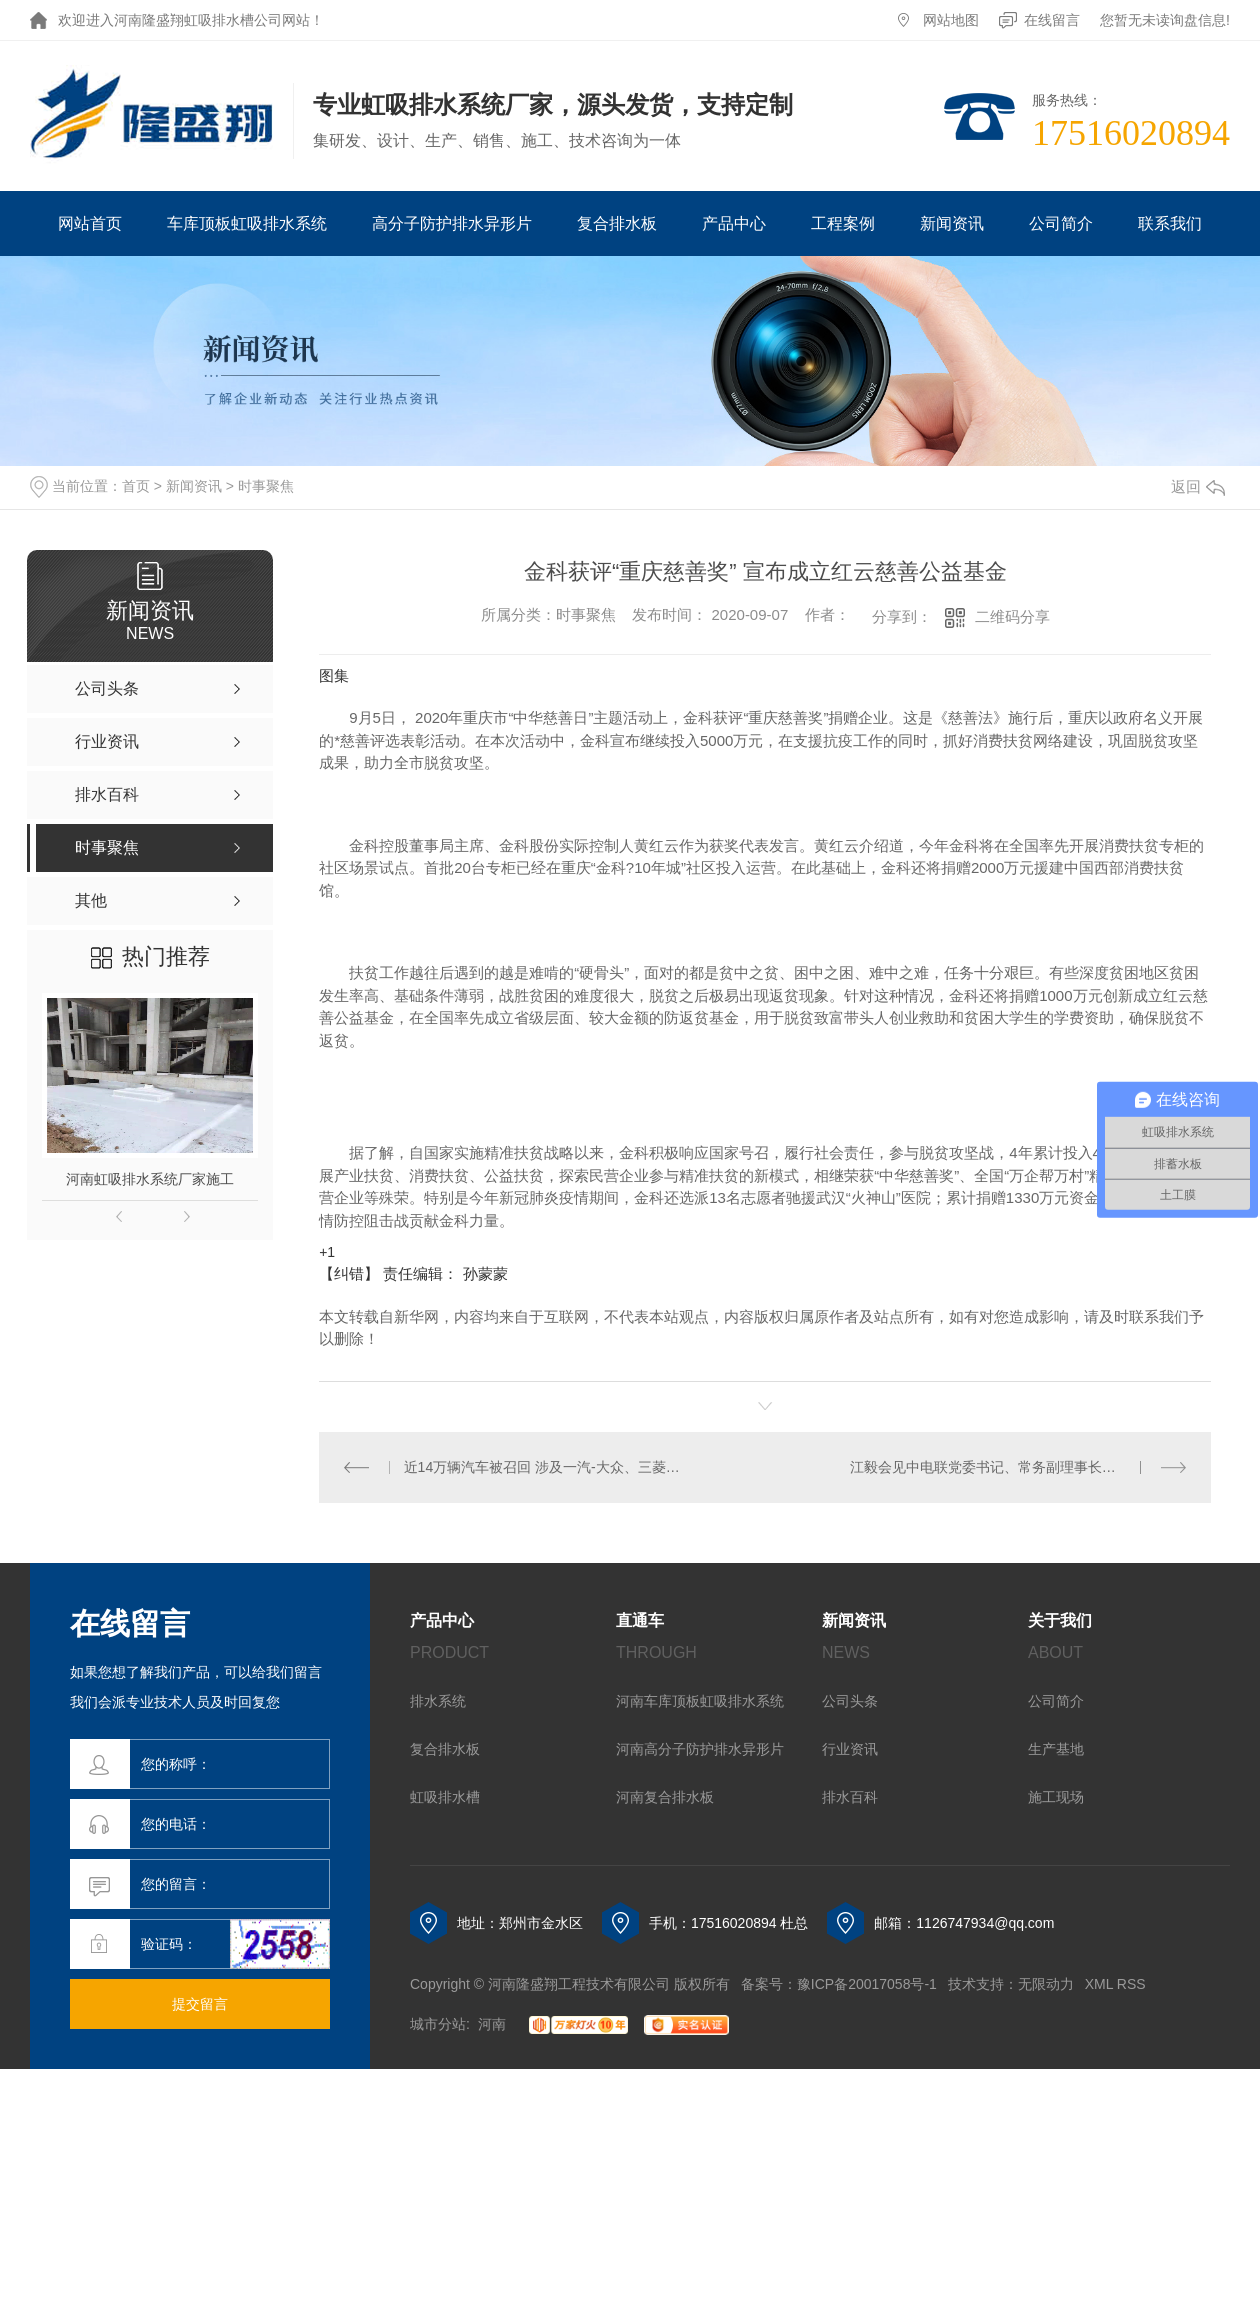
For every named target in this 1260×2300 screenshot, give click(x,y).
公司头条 (850, 1701)
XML (1099, 1984)
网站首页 (90, 223)
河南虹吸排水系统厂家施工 (150, 1179)
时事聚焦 (266, 486)
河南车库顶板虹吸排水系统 (700, 1701)
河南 (492, 2024)
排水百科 (850, 1797)
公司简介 (1061, 223)
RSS (1131, 1984)
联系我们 (1170, 223)
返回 (1198, 486)
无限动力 (1046, 1984)
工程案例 (843, 223)
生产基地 (1056, 1749)
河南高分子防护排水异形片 (700, 1749)
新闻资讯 (952, 223)
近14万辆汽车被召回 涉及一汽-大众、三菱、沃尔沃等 (542, 1467)
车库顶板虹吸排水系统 (247, 223)
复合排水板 (617, 223)
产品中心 (734, 223)
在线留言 (1052, 20)
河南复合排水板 (665, 1797)
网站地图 (951, 20)
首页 (136, 486)
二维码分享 (1012, 616)
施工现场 (1056, 1797)
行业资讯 (850, 1749)
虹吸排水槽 (445, 1797)
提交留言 (200, 2004)
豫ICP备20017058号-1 (867, 1984)
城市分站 (438, 2024)
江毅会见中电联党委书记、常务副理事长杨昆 (990, 1467)
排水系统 (438, 1701)
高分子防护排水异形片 (452, 223)
